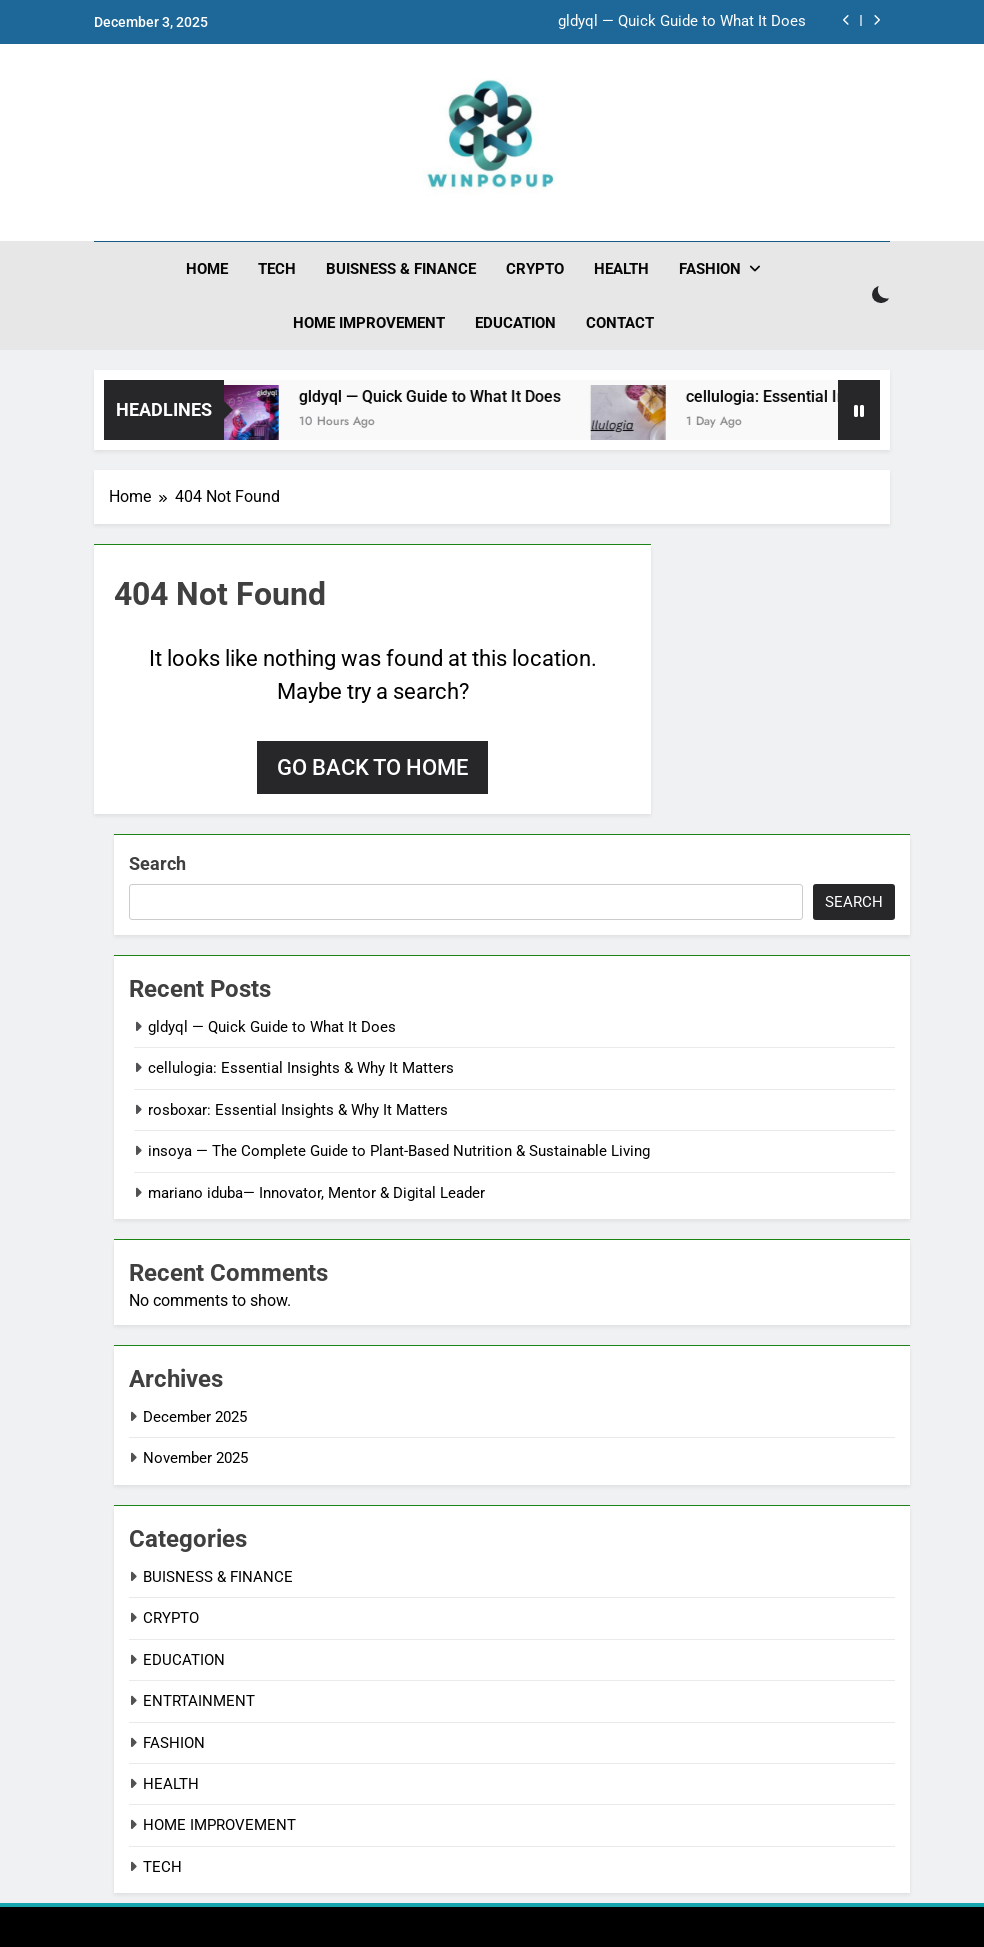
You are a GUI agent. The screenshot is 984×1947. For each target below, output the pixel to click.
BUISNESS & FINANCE (401, 269)
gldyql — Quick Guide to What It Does (682, 22)
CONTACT (620, 323)
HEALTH (621, 269)
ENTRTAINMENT (199, 1701)
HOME (207, 269)
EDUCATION (515, 323)
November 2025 (195, 1458)
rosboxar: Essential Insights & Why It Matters (298, 1110)
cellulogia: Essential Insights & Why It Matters (301, 1068)
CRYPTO (535, 269)
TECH (277, 269)
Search (157, 863)
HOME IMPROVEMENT (369, 323)
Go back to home (372, 767)
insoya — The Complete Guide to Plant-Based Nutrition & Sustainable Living (399, 1151)
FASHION (710, 269)
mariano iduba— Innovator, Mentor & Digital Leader (316, 1193)
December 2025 (195, 1417)
